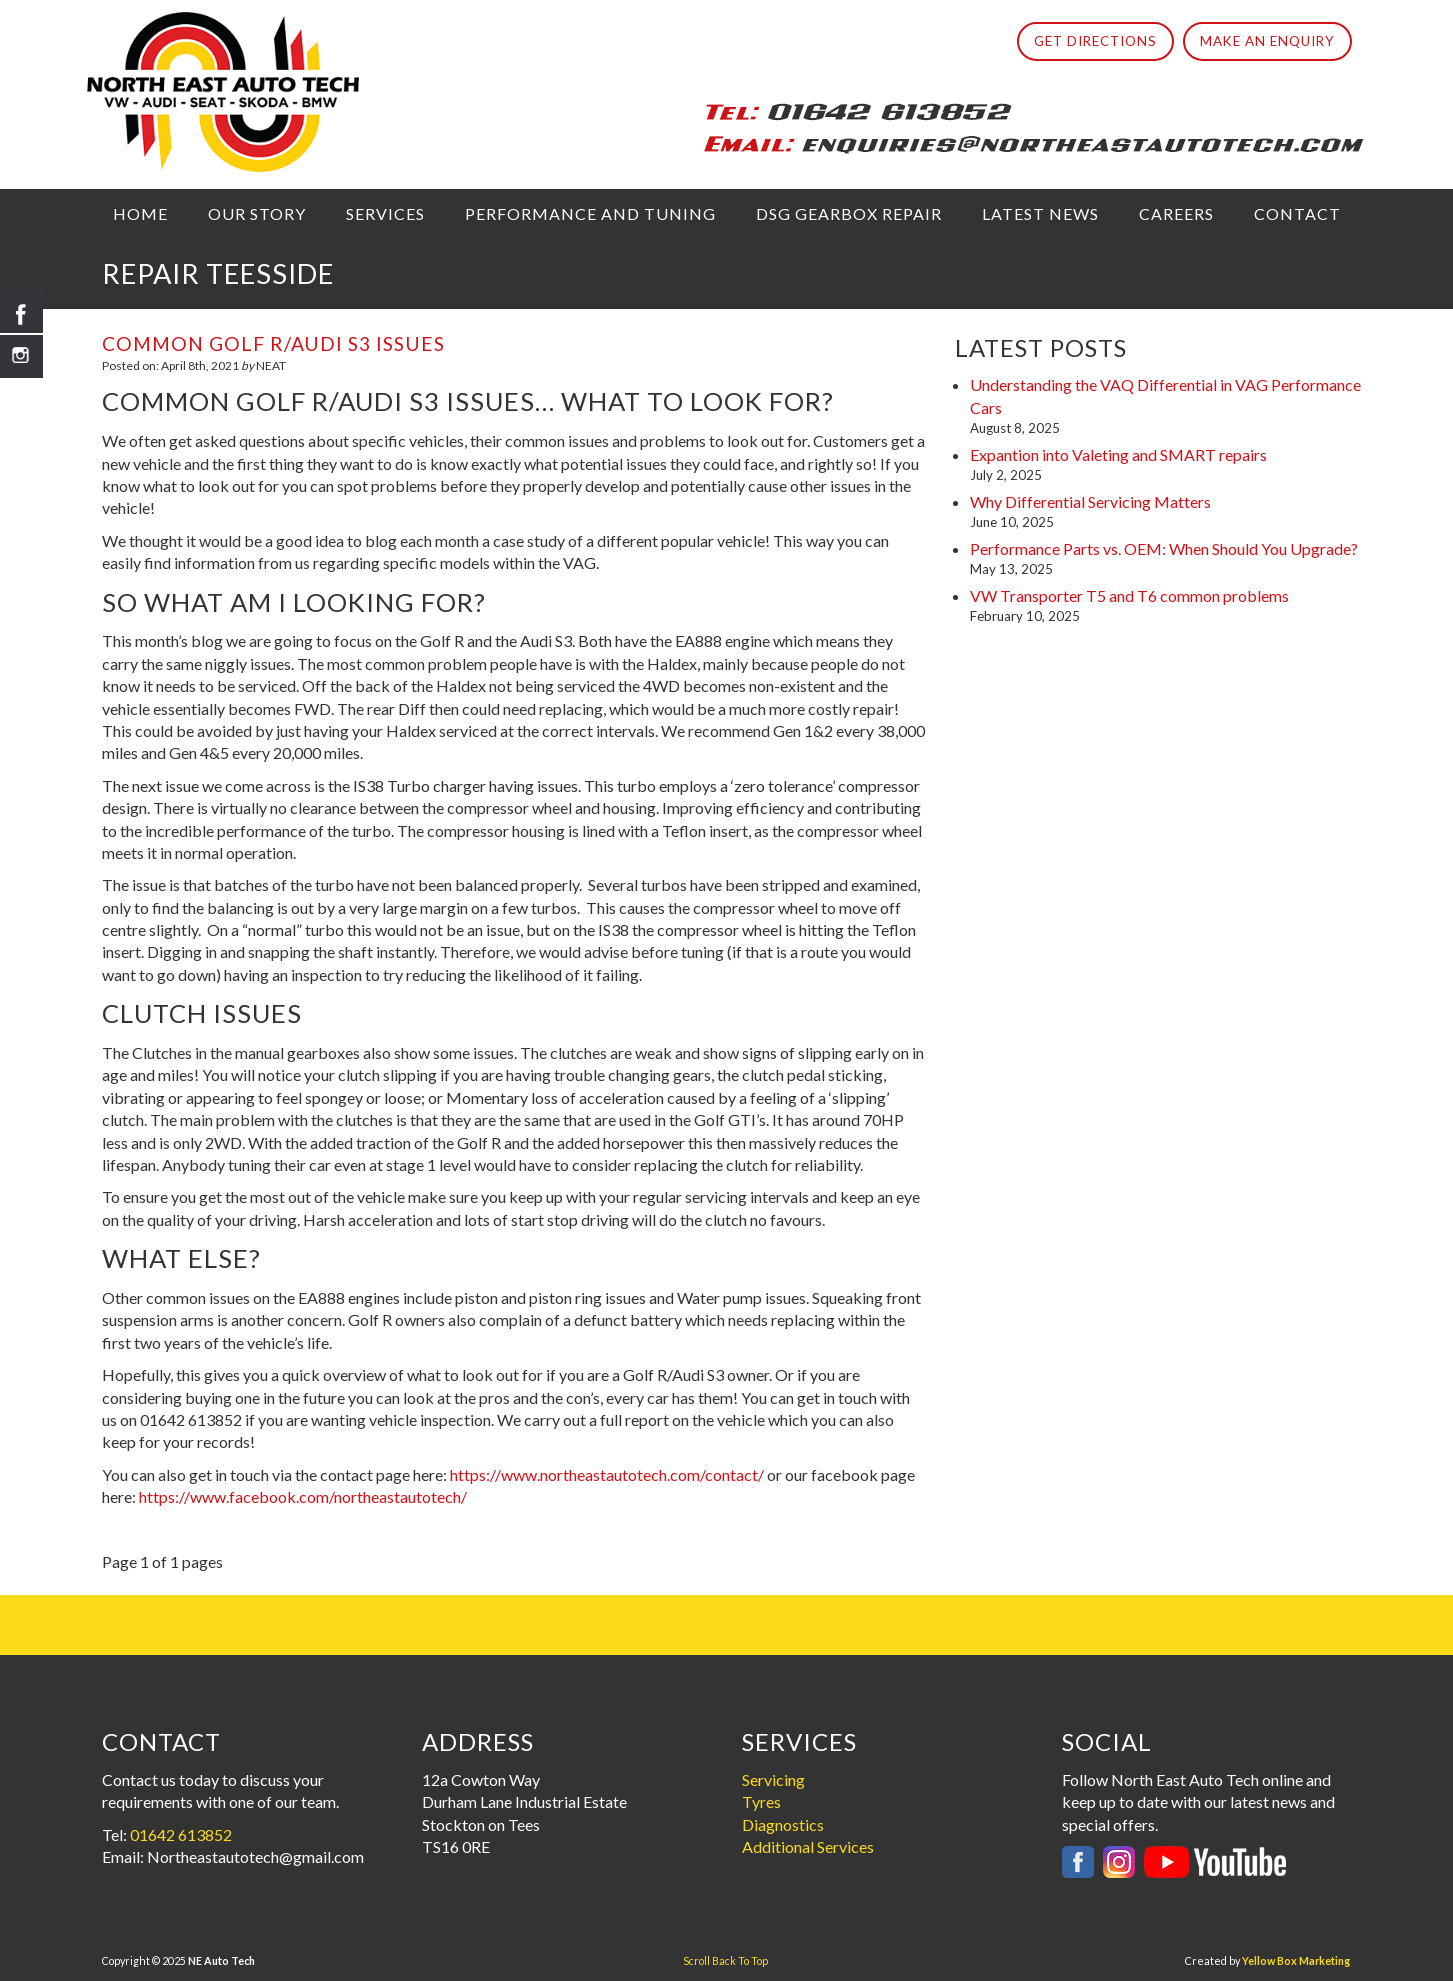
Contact (1297, 213)
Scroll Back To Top (725, 1960)
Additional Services (808, 1846)
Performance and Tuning (590, 213)
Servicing (773, 1779)
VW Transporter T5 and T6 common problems (1129, 595)
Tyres (761, 1801)
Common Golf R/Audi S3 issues (273, 343)
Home (140, 213)
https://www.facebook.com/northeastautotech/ (303, 1496)
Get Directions (1095, 41)
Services (385, 213)
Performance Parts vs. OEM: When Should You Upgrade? (1164, 548)
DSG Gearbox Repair (849, 213)
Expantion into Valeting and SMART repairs (1118, 454)
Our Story (257, 213)
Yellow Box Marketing (1296, 1960)
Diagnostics (783, 1824)
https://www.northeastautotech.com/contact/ (607, 1474)
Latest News (1040, 213)
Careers (1176, 213)
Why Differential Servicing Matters (1090, 501)
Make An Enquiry (1267, 41)
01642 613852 (181, 1834)
